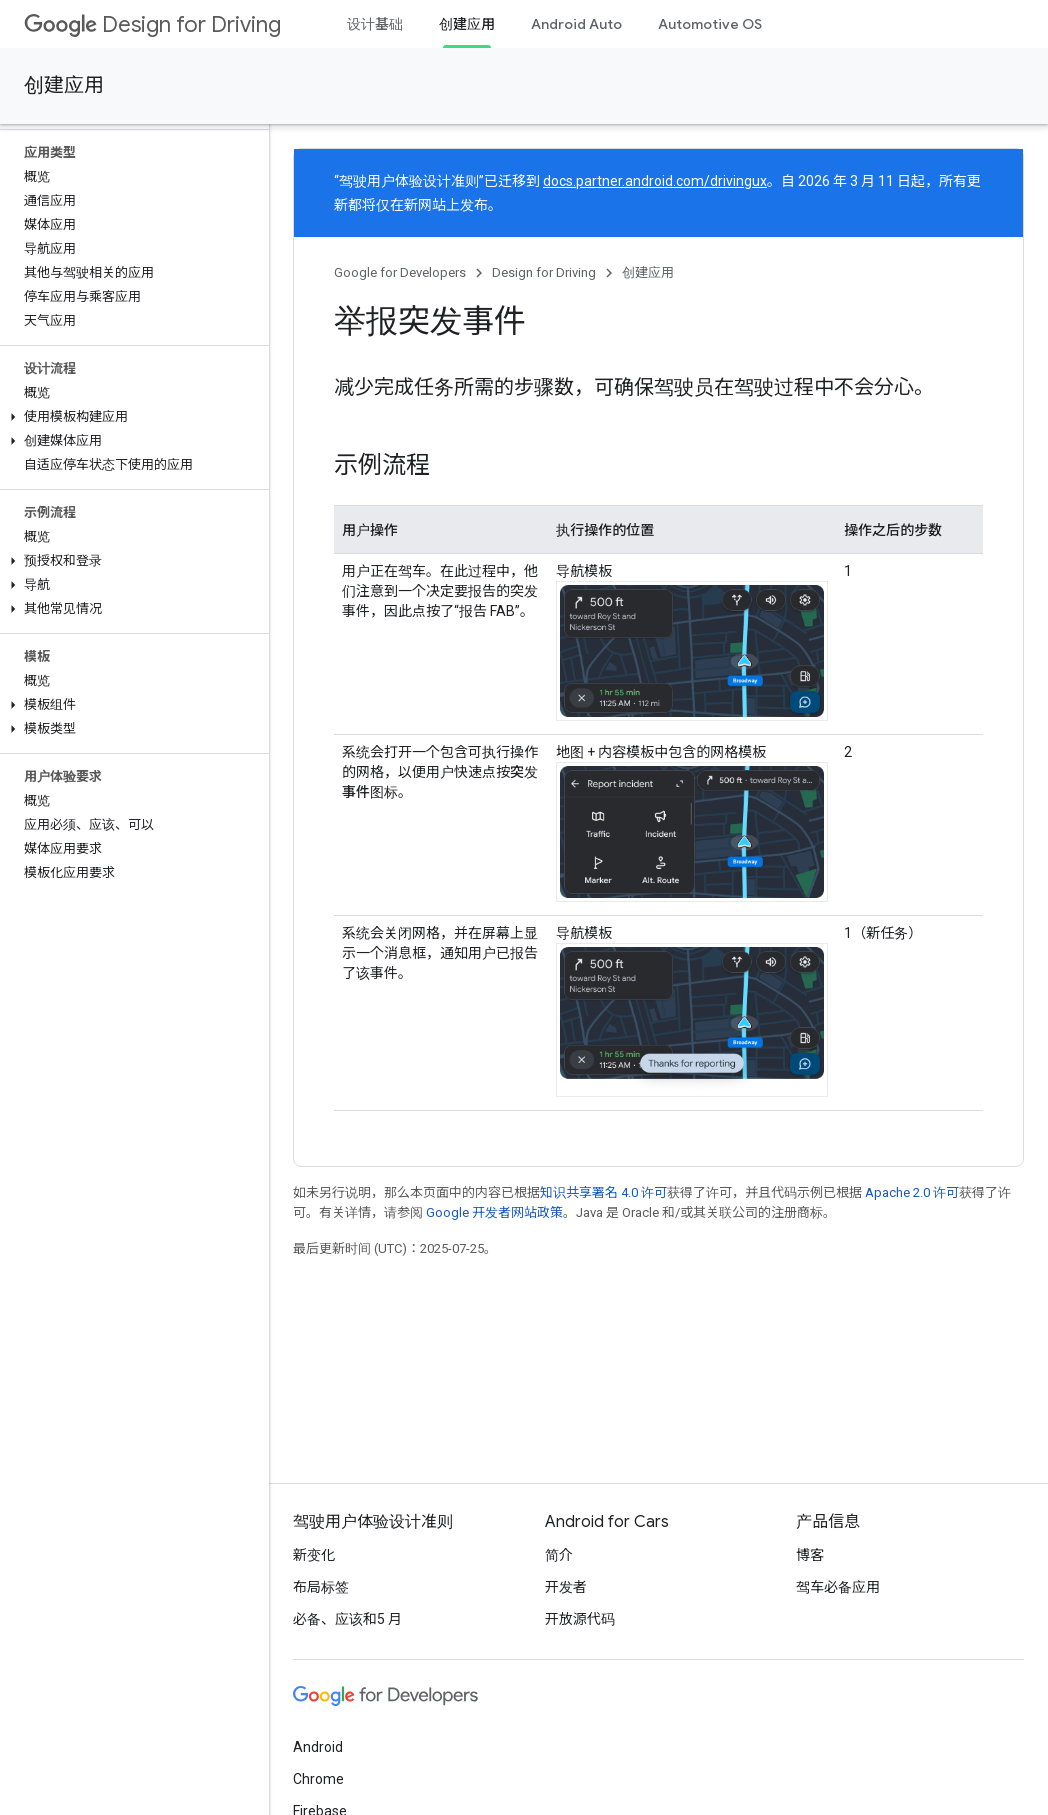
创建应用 (64, 85)
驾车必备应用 (838, 1587)
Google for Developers (400, 272)
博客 (810, 1555)
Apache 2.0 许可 (912, 1192)
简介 (559, 1555)
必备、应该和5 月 (347, 1619)
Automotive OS (710, 24)
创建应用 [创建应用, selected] (467, 24)
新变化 (314, 1555)
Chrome (318, 1779)
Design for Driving (152, 24)
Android (318, 1747)
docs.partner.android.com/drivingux (655, 181)
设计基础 (375, 24)
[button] (130, 417)
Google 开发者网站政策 (494, 1212)
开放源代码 (580, 1619)
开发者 (566, 1587)
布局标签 (321, 1587)
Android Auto (576, 24)
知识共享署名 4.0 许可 (603, 1192)
